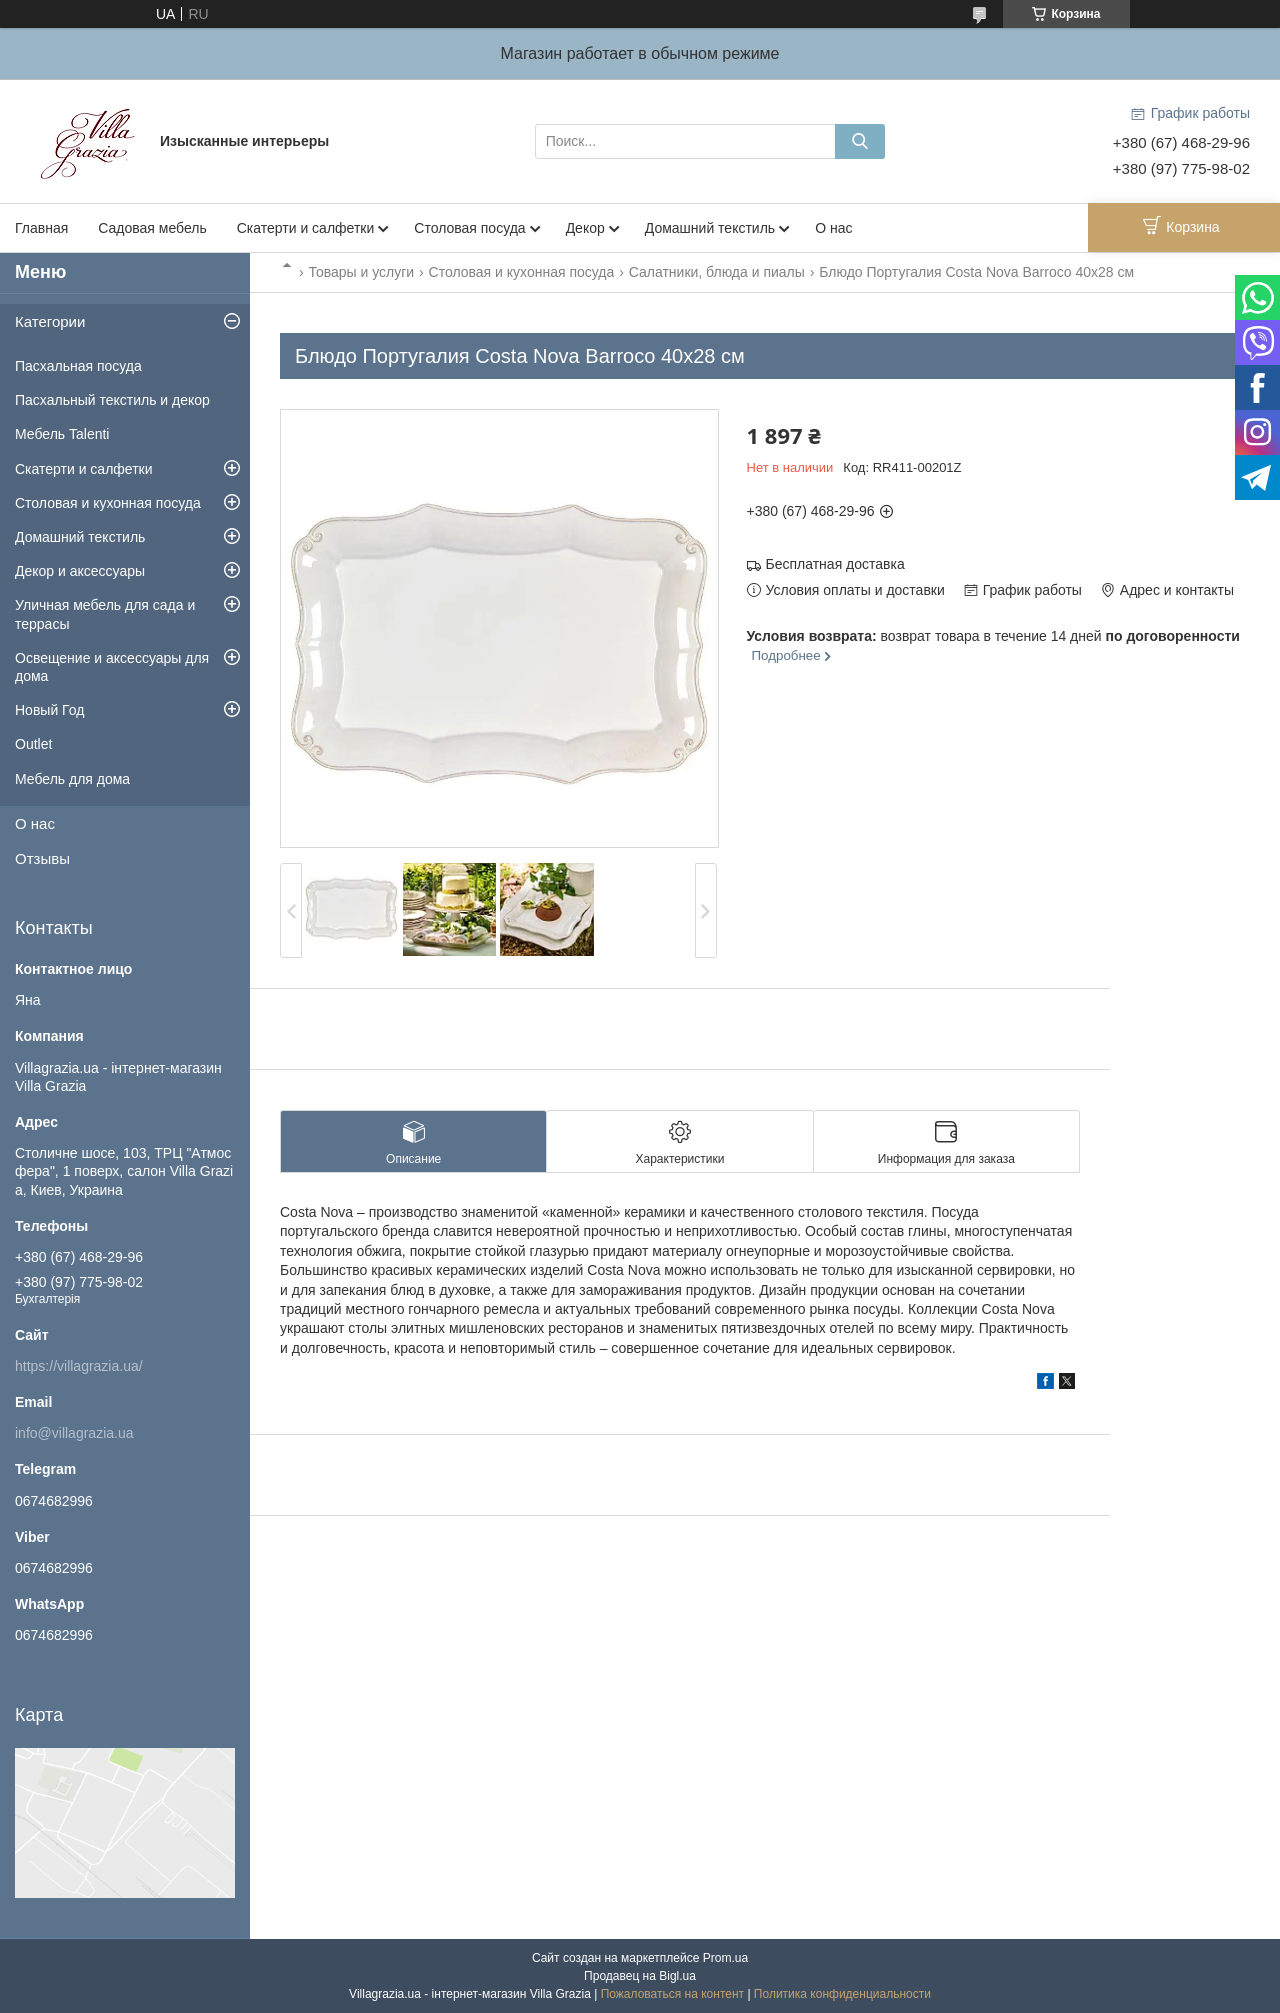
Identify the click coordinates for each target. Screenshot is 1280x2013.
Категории (50, 321)
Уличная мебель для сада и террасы (105, 614)
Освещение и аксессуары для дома (112, 667)
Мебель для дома (72, 779)
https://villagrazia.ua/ (79, 1366)
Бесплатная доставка (835, 564)
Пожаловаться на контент (672, 1994)
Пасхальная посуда (78, 366)
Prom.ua (725, 1958)
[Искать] (860, 141)
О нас (833, 228)
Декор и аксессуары (80, 571)
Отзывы (42, 858)
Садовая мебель (152, 228)
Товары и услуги (361, 272)
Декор (585, 228)
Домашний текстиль (710, 228)
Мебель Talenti (62, 434)
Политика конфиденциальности (842, 1994)
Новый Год (49, 710)
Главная (41, 228)
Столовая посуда (469, 228)
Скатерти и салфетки (306, 228)
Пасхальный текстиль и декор (112, 400)
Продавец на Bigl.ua (640, 1976)
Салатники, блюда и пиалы (717, 272)
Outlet (33, 744)
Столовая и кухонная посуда (522, 272)
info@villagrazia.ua (74, 1433)
